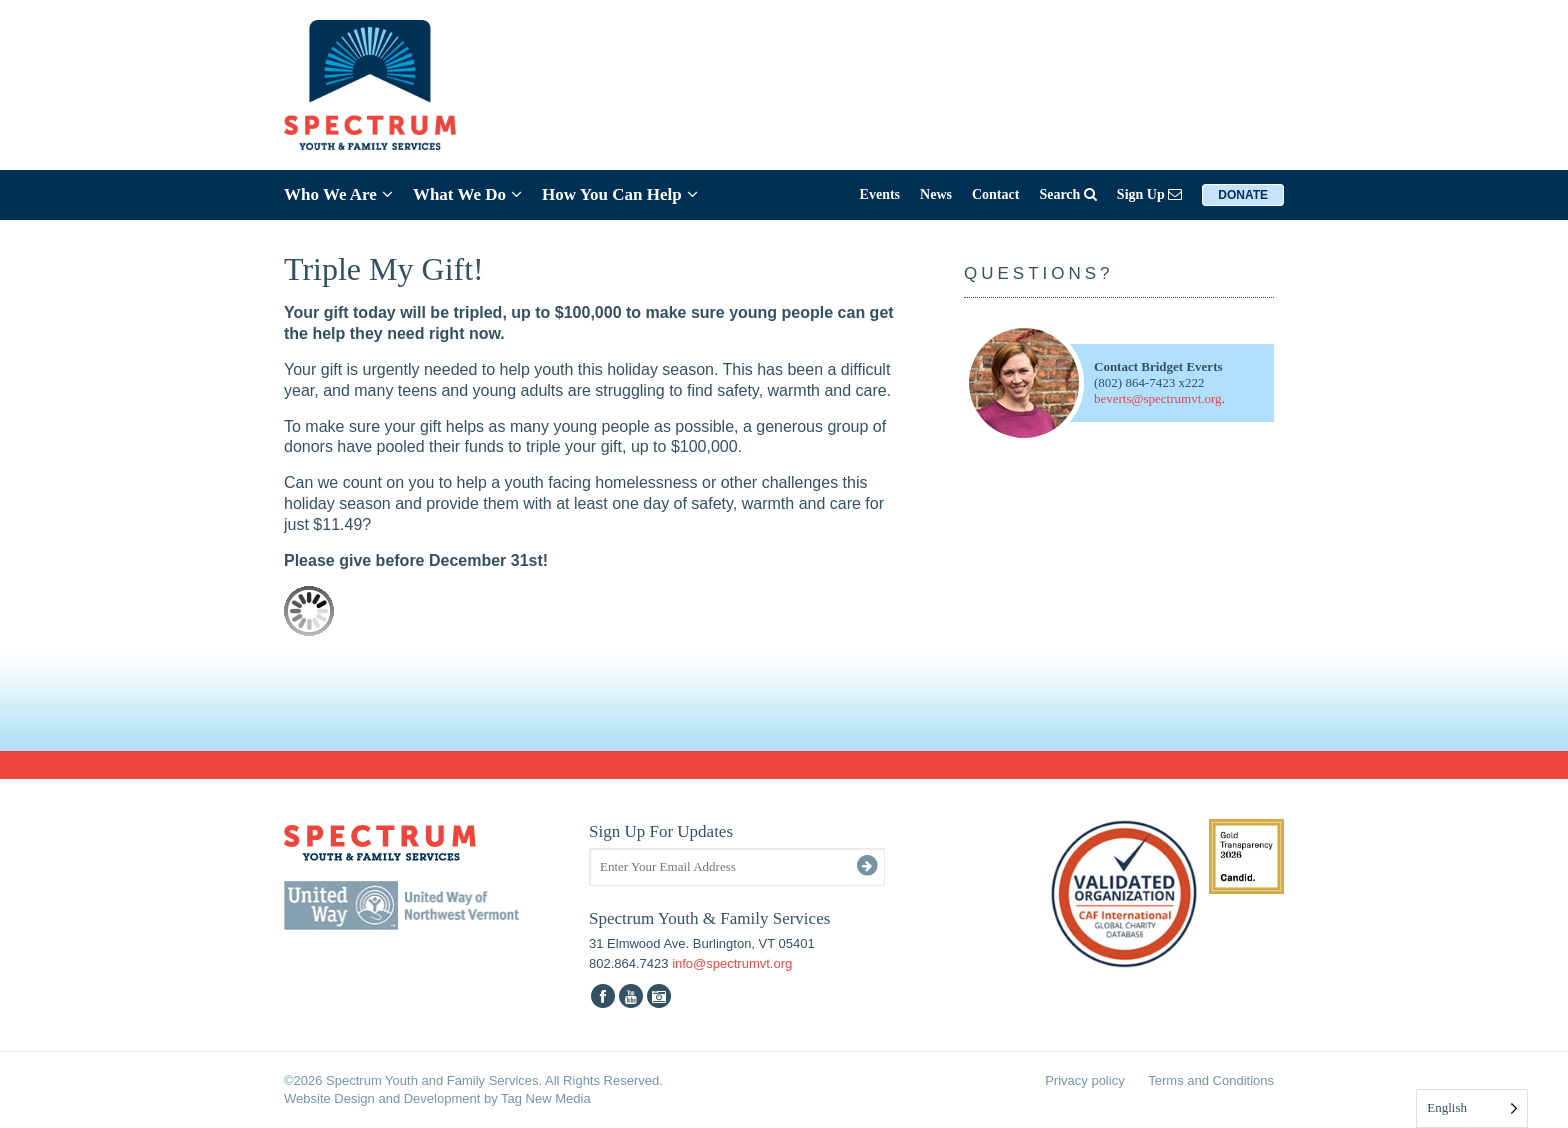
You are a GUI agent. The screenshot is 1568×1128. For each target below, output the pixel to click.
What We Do (467, 194)
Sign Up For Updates (661, 831)
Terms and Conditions (1211, 1080)
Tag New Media (546, 1098)
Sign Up (1149, 194)
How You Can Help (620, 194)
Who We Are (338, 194)
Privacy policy (1084, 1080)
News (936, 194)
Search (1067, 194)
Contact (995, 194)
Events (880, 194)
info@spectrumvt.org (732, 963)
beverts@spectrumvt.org (1158, 398)
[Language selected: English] (1472, 1108)
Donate (1243, 195)
